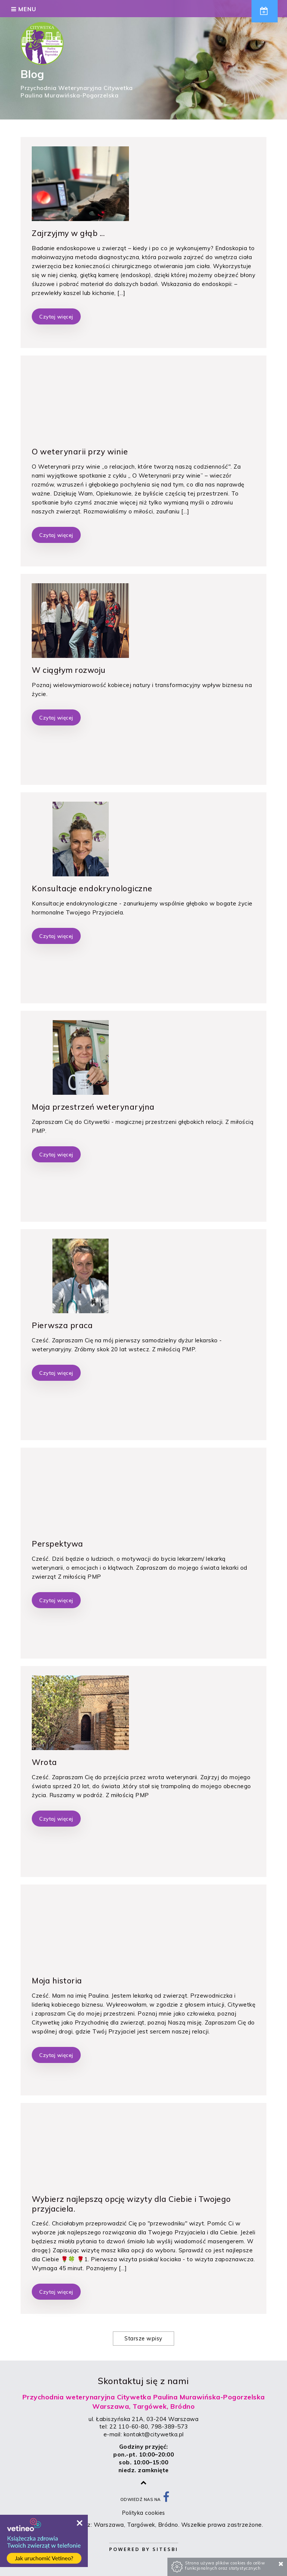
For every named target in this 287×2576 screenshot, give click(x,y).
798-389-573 (169, 2426)
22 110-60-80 (128, 2426)
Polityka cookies (143, 2513)
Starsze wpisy (143, 2338)
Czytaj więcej (56, 316)
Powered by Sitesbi (143, 2549)
